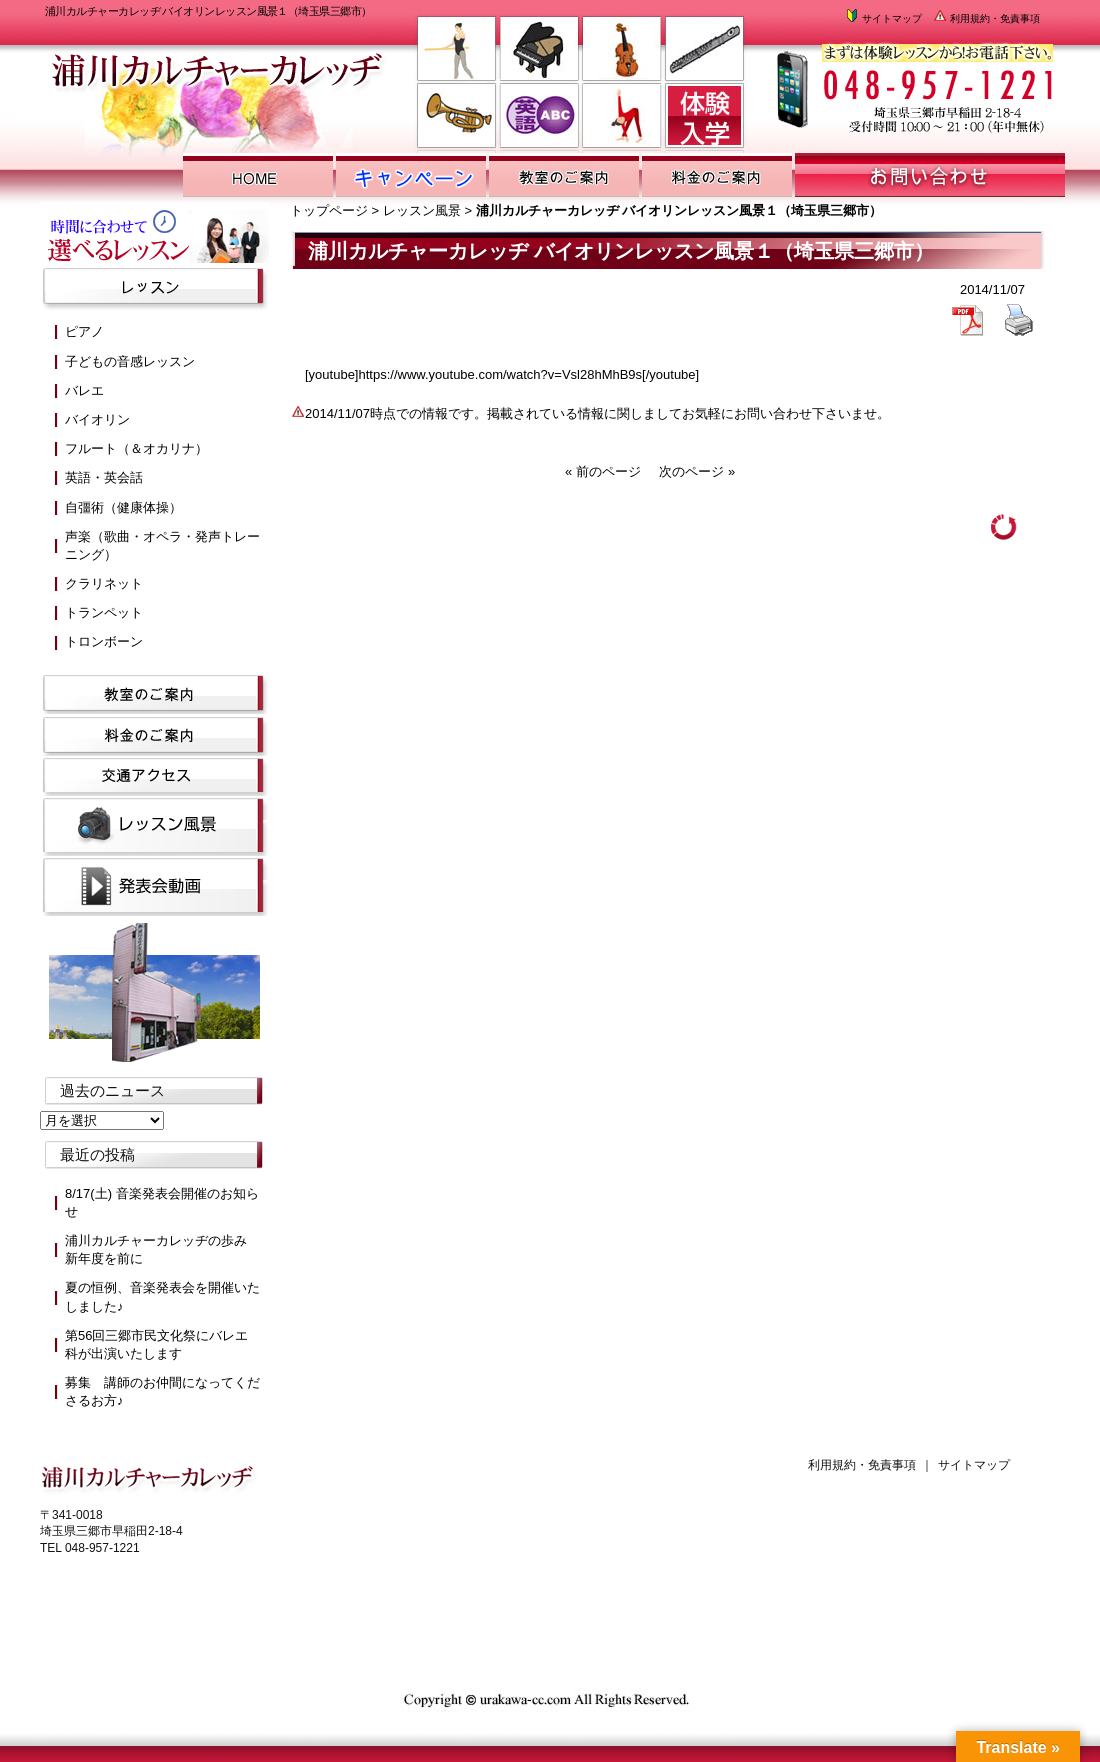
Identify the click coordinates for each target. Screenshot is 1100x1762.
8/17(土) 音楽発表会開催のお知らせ (162, 1202)
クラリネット (104, 583)
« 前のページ (603, 471)
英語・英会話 (104, 477)
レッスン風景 (422, 210)
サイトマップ (883, 18)
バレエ (84, 390)
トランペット (104, 612)
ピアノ (84, 331)
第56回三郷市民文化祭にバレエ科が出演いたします (156, 1344)
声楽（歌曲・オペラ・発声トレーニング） (162, 545)
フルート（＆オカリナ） (136, 448)
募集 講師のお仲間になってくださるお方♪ (162, 1391)
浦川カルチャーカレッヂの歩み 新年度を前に (162, 1249)
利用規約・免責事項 (986, 18)
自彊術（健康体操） (123, 507)
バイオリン (97, 419)
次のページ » (697, 471)
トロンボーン (104, 641)
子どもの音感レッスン (130, 361)
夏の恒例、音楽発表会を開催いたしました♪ (162, 1296)
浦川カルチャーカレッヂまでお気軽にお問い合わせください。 (912, 80)
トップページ (329, 210)
